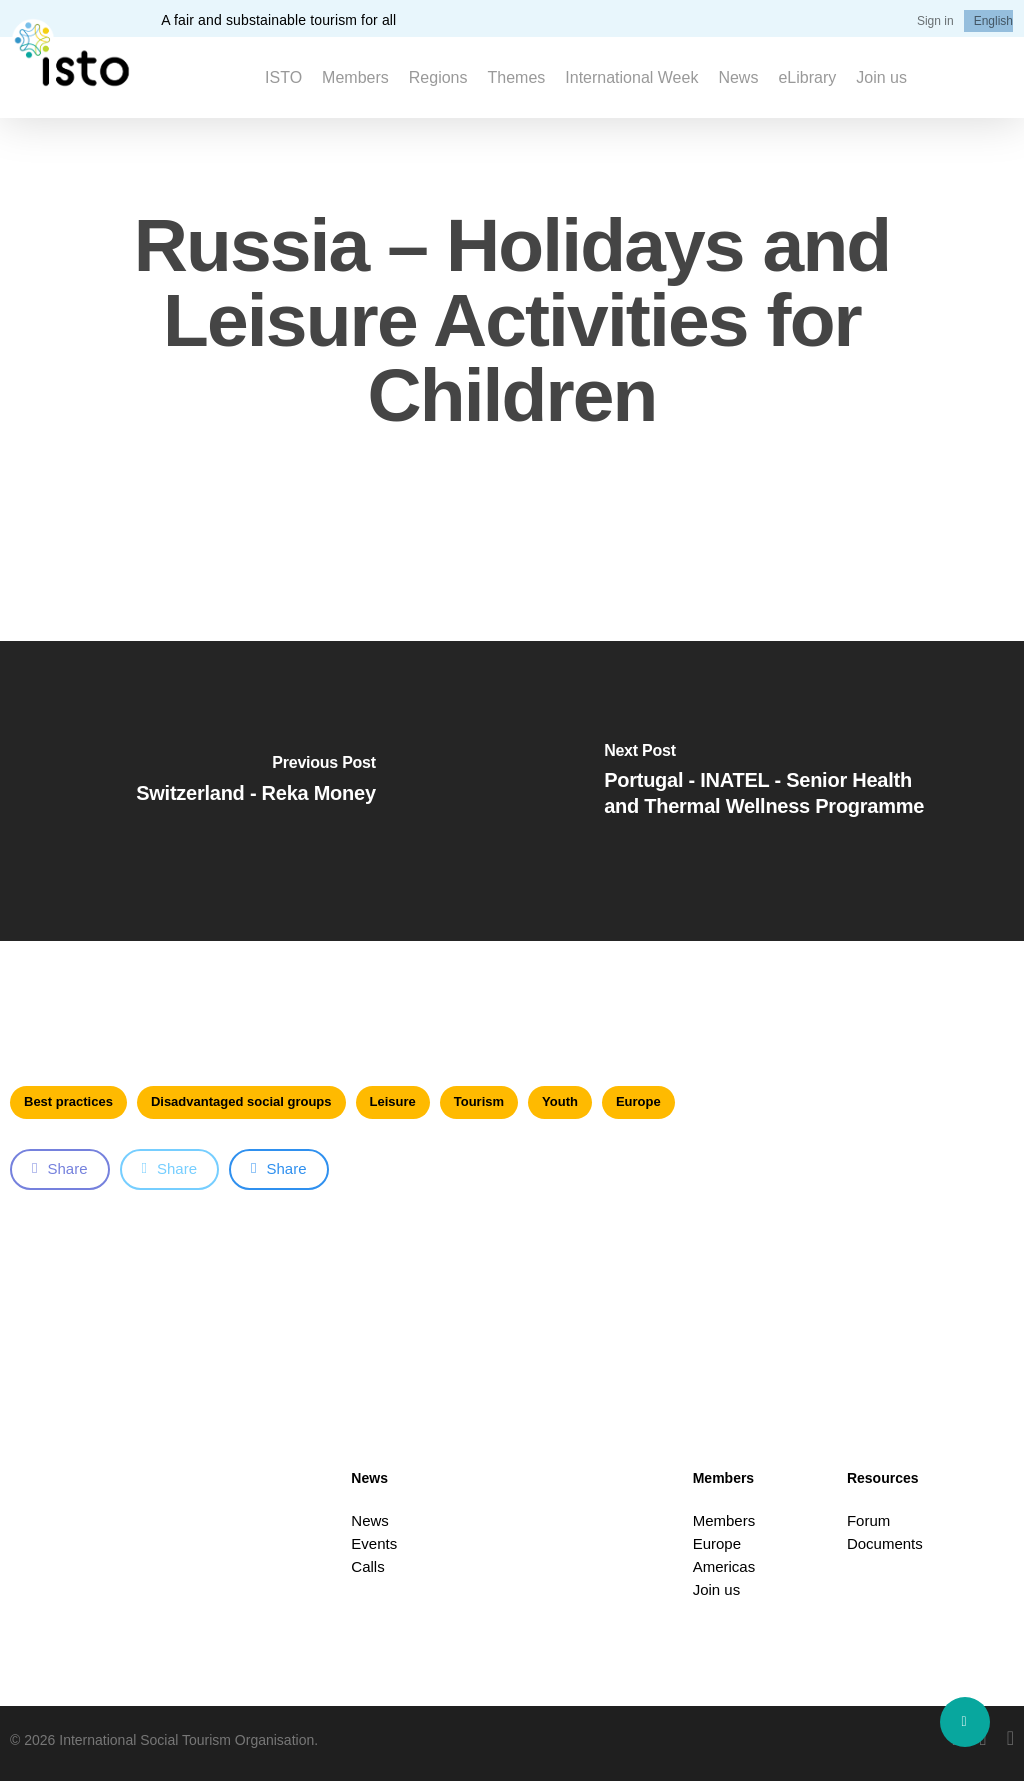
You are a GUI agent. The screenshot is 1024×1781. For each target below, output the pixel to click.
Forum (868, 1520)
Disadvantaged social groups (241, 1101)
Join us (717, 1589)
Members (724, 1520)
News (370, 1520)
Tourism (479, 1101)
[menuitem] (993, 21)
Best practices (68, 1101)
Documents (885, 1543)
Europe (638, 1101)
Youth (560, 1101)
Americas (724, 1566)
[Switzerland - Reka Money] (256, 791)
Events (374, 1543)
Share (60, 1168)
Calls (367, 1566)
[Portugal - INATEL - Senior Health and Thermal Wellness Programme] (768, 791)
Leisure (393, 1101)
